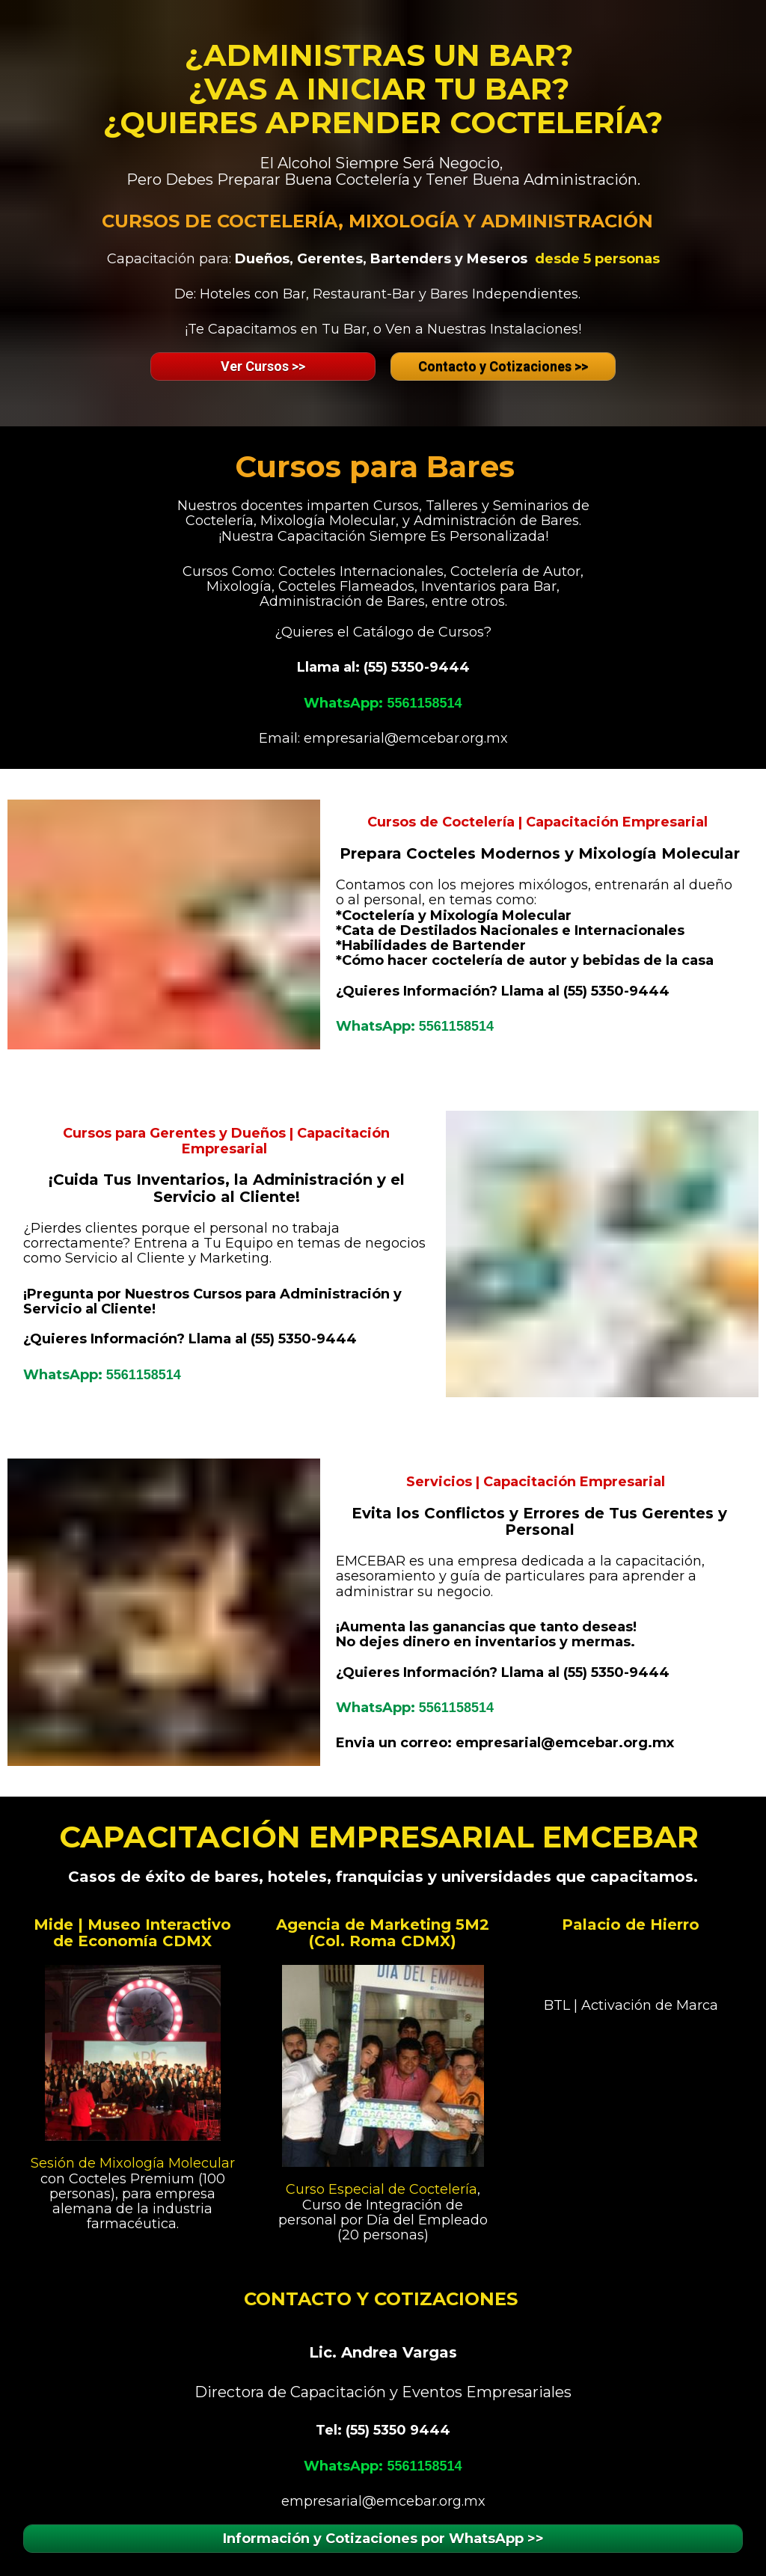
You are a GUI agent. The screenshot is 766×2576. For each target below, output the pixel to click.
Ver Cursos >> (263, 366)
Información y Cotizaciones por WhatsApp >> (383, 2538)
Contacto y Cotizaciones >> (503, 366)
